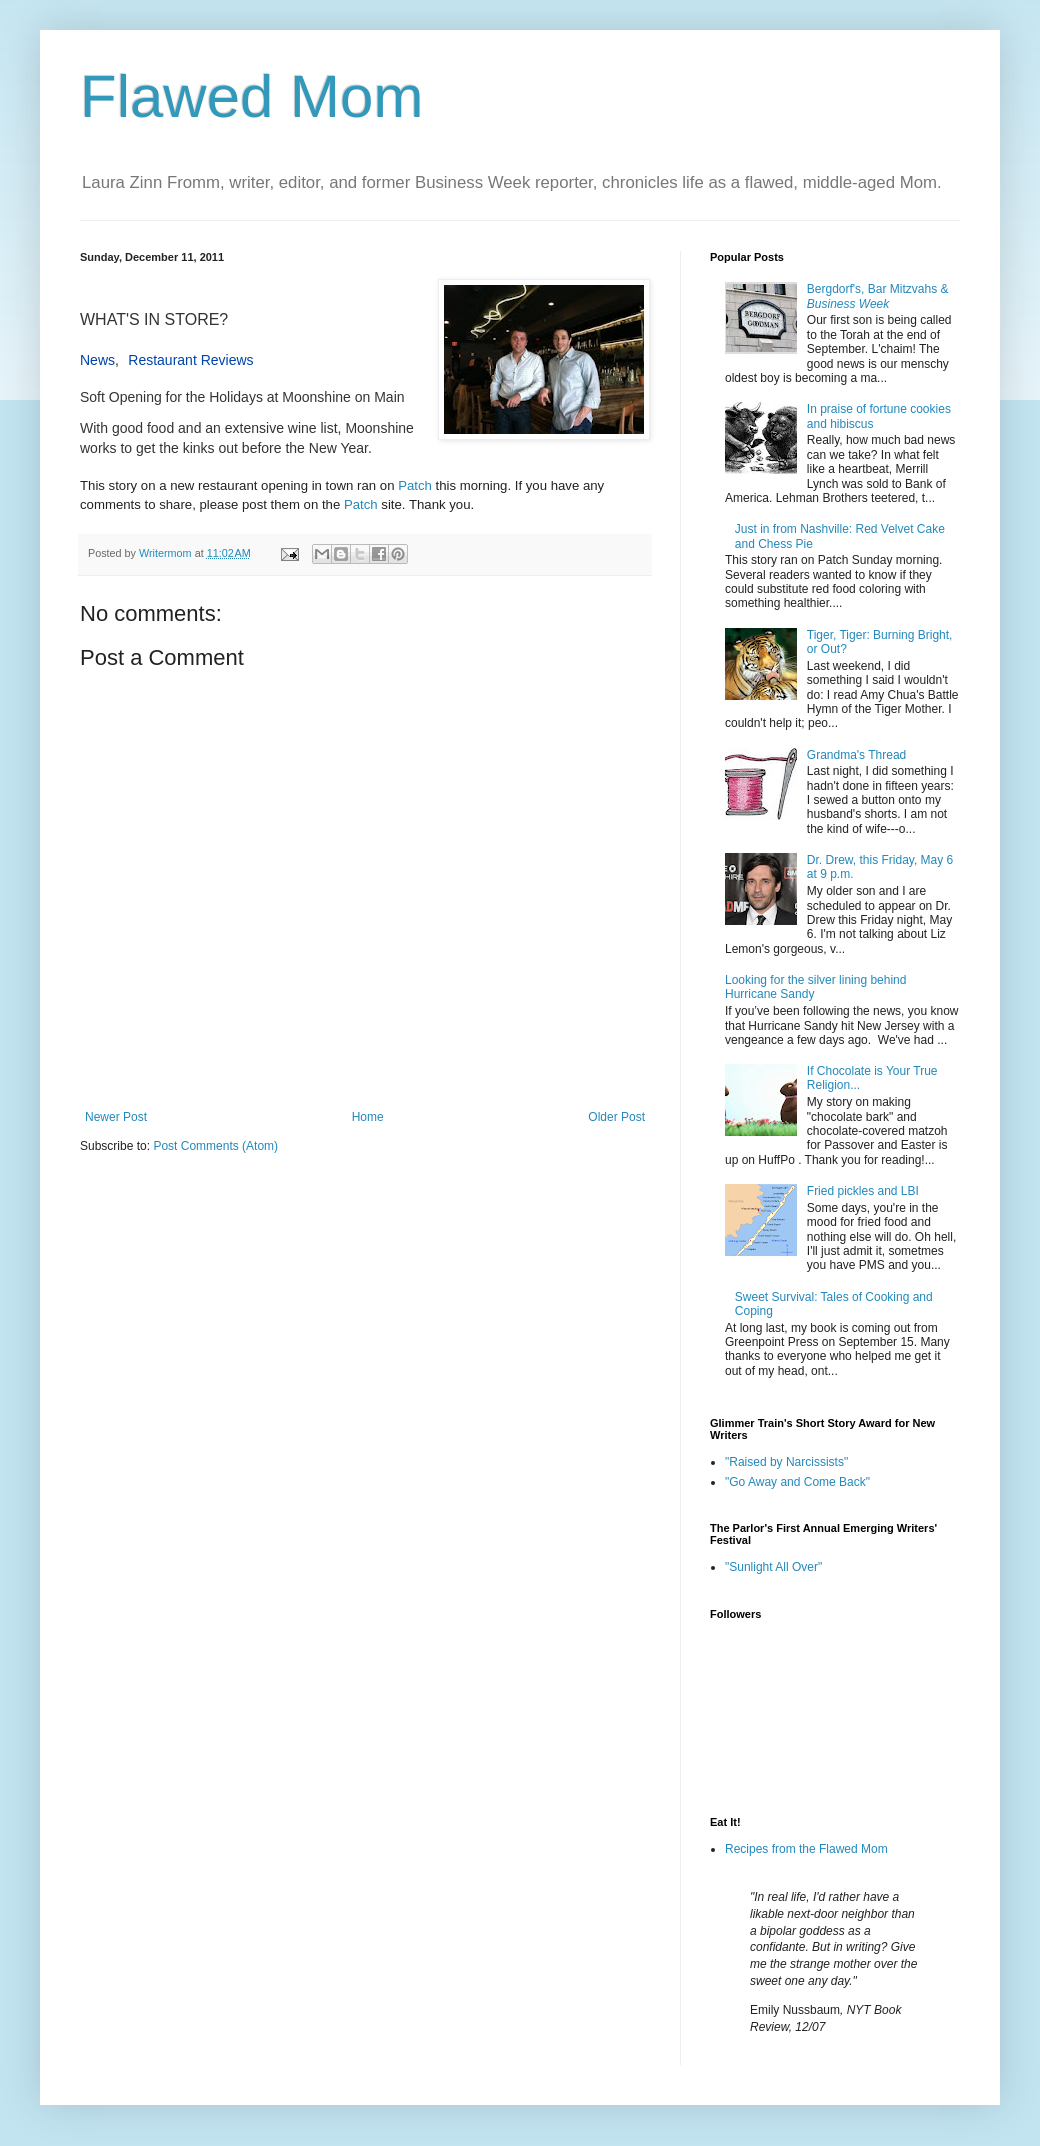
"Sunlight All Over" (773, 1567)
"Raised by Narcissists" (786, 1462)
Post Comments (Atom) (215, 1146)
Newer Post (116, 1117)
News (97, 360)
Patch (413, 485)
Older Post (616, 1117)
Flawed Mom (251, 96)
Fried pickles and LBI (863, 1191)
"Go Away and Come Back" (797, 1482)
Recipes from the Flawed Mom (806, 1849)
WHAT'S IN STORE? (154, 319)
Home (368, 1117)
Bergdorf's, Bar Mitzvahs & (878, 296)
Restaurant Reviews (190, 360)
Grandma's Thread (856, 755)
